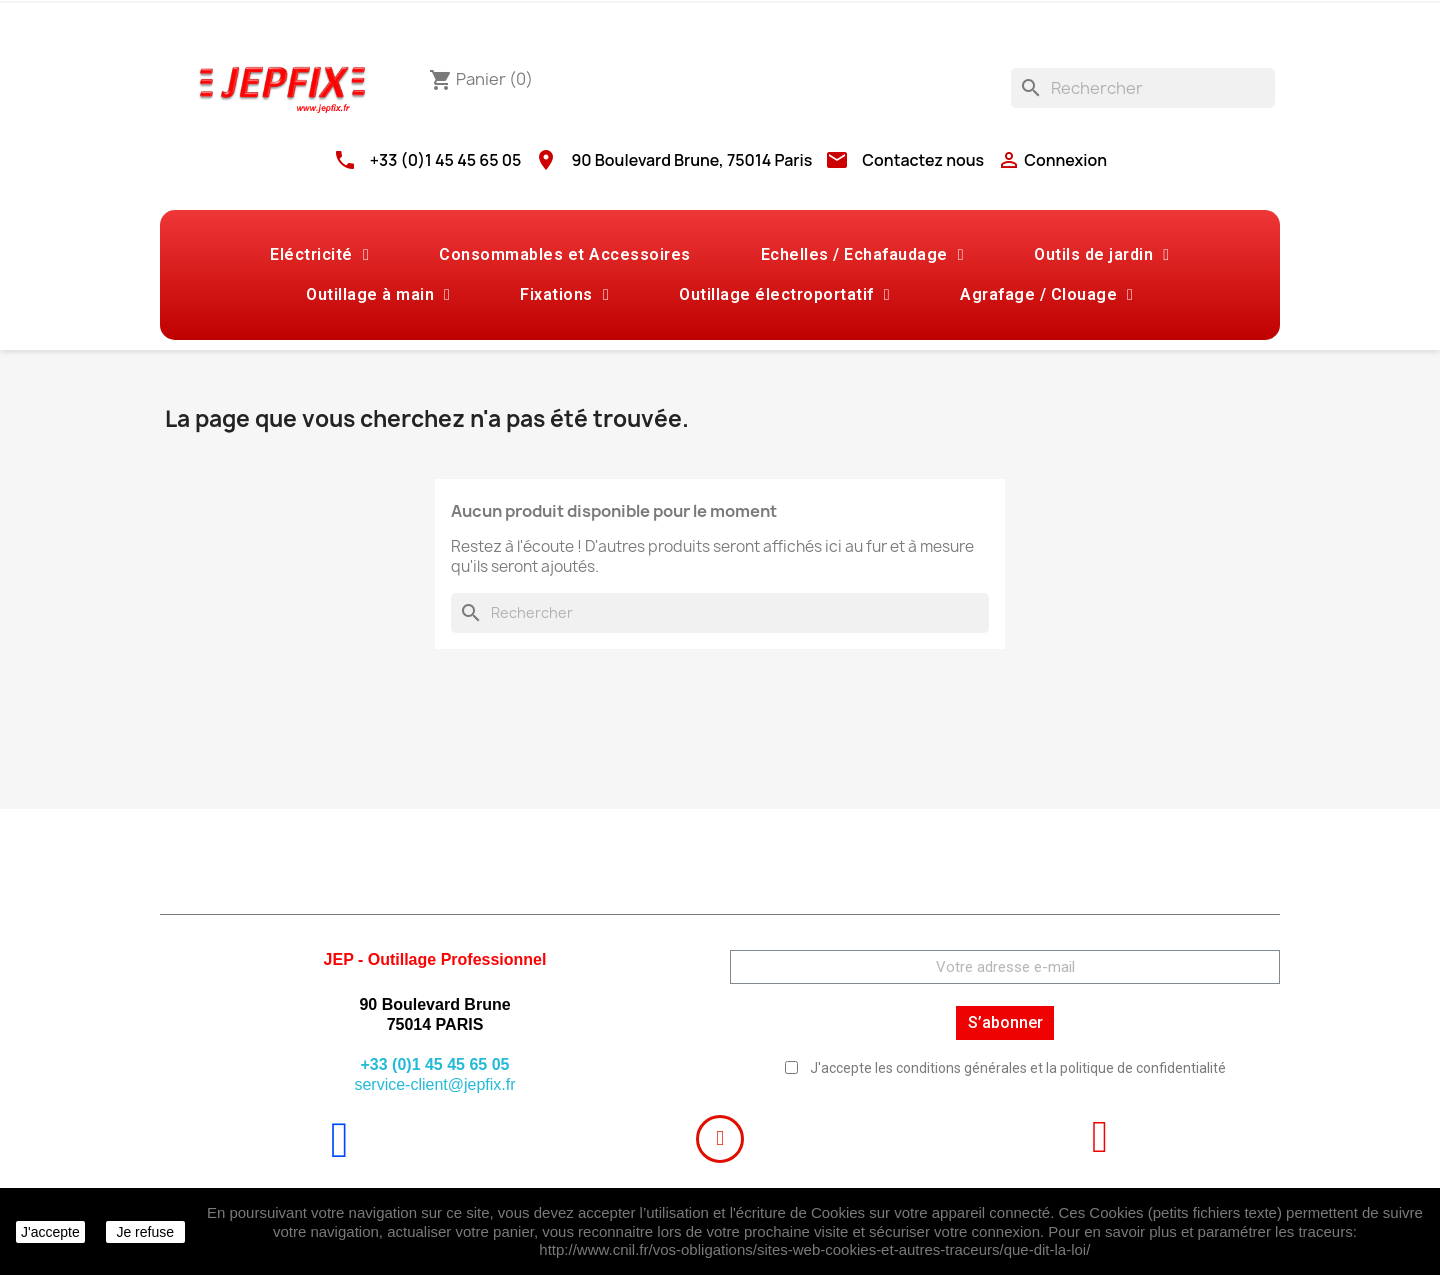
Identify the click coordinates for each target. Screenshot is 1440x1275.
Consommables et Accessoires (565, 254)
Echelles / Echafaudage (862, 255)
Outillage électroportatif (784, 295)
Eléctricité (319, 255)
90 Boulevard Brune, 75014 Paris (691, 160)
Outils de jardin (1101, 255)
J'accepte (50, 1232)
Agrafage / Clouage (1046, 295)
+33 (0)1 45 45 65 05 (446, 160)
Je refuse (145, 1232)
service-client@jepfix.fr (434, 1084)
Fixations (564, 295)
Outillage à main (378, 295)
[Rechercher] (1143, 88)
